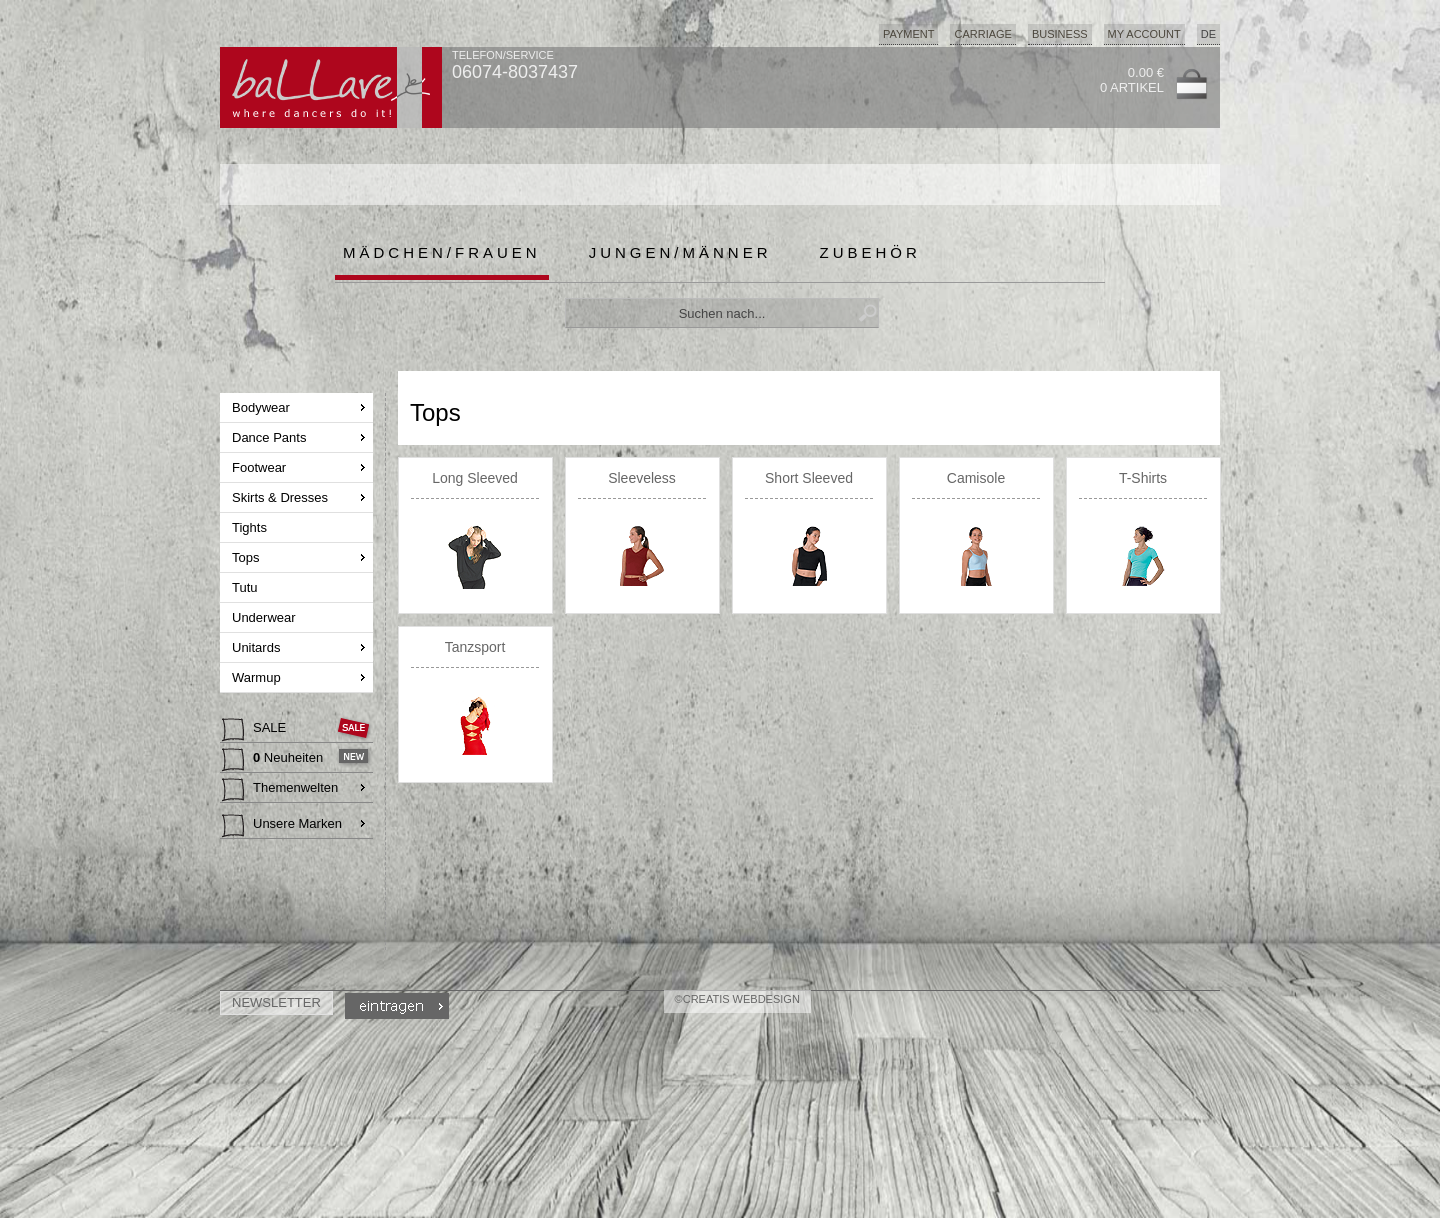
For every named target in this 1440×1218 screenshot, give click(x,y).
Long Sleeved (475, 478)
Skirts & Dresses (282, 497)
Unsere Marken (282, 826)
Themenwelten (280, 790)
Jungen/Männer (680, 252)
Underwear (265, 617)
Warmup (258, 677)
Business (1060, 34)
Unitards (258, 647)
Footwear (261, 467)
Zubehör (870, 252)
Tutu (246, 587)
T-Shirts (1143, 478)
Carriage (982, 34)
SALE (256, 730)
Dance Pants (271, 437)
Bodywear (262, 407)
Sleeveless (642, 478)
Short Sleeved (809, 478)
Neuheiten (274, 760)
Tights (251, 527)
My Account (1144, 34)
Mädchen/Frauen (442, 252)
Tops (247, 557)
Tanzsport (475, 647)
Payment (909, 34)
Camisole (976, 478)
